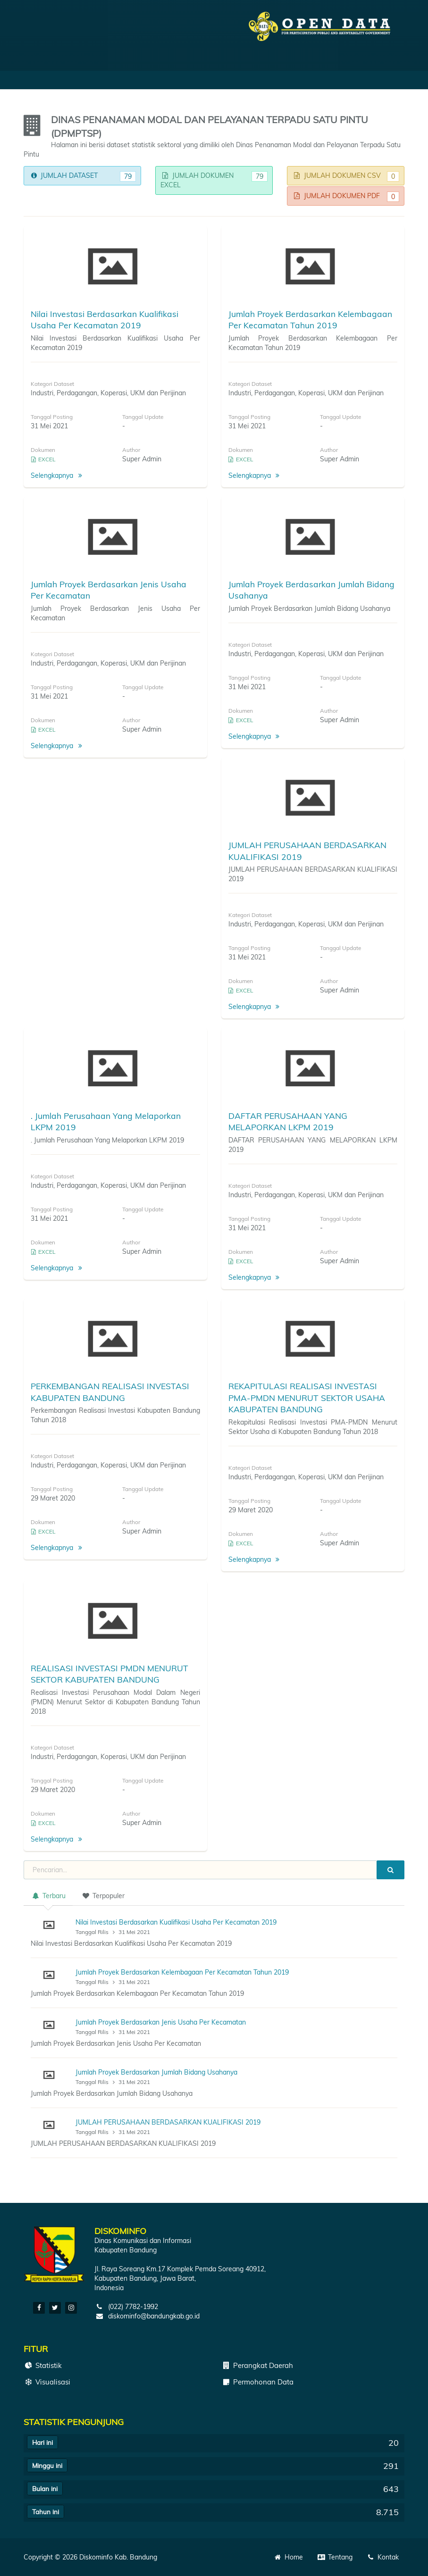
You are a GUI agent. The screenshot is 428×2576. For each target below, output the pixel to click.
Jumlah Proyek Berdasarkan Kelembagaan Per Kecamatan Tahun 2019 (182, 1972)
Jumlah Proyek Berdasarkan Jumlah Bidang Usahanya (156, 2072)
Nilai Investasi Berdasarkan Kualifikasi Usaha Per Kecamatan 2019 (176, 1922)
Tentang (335, 2557)
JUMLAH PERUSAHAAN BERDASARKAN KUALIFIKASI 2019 (168, 2122)
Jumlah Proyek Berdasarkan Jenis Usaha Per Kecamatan (161, 2022)
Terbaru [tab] (48, 1896)
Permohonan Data (257, 2381)
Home (289, 2557)
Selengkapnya (58, 475)
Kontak (382, 2557)
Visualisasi (47, 2381)
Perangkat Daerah (257, 2365)
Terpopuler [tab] (103, 1896)
